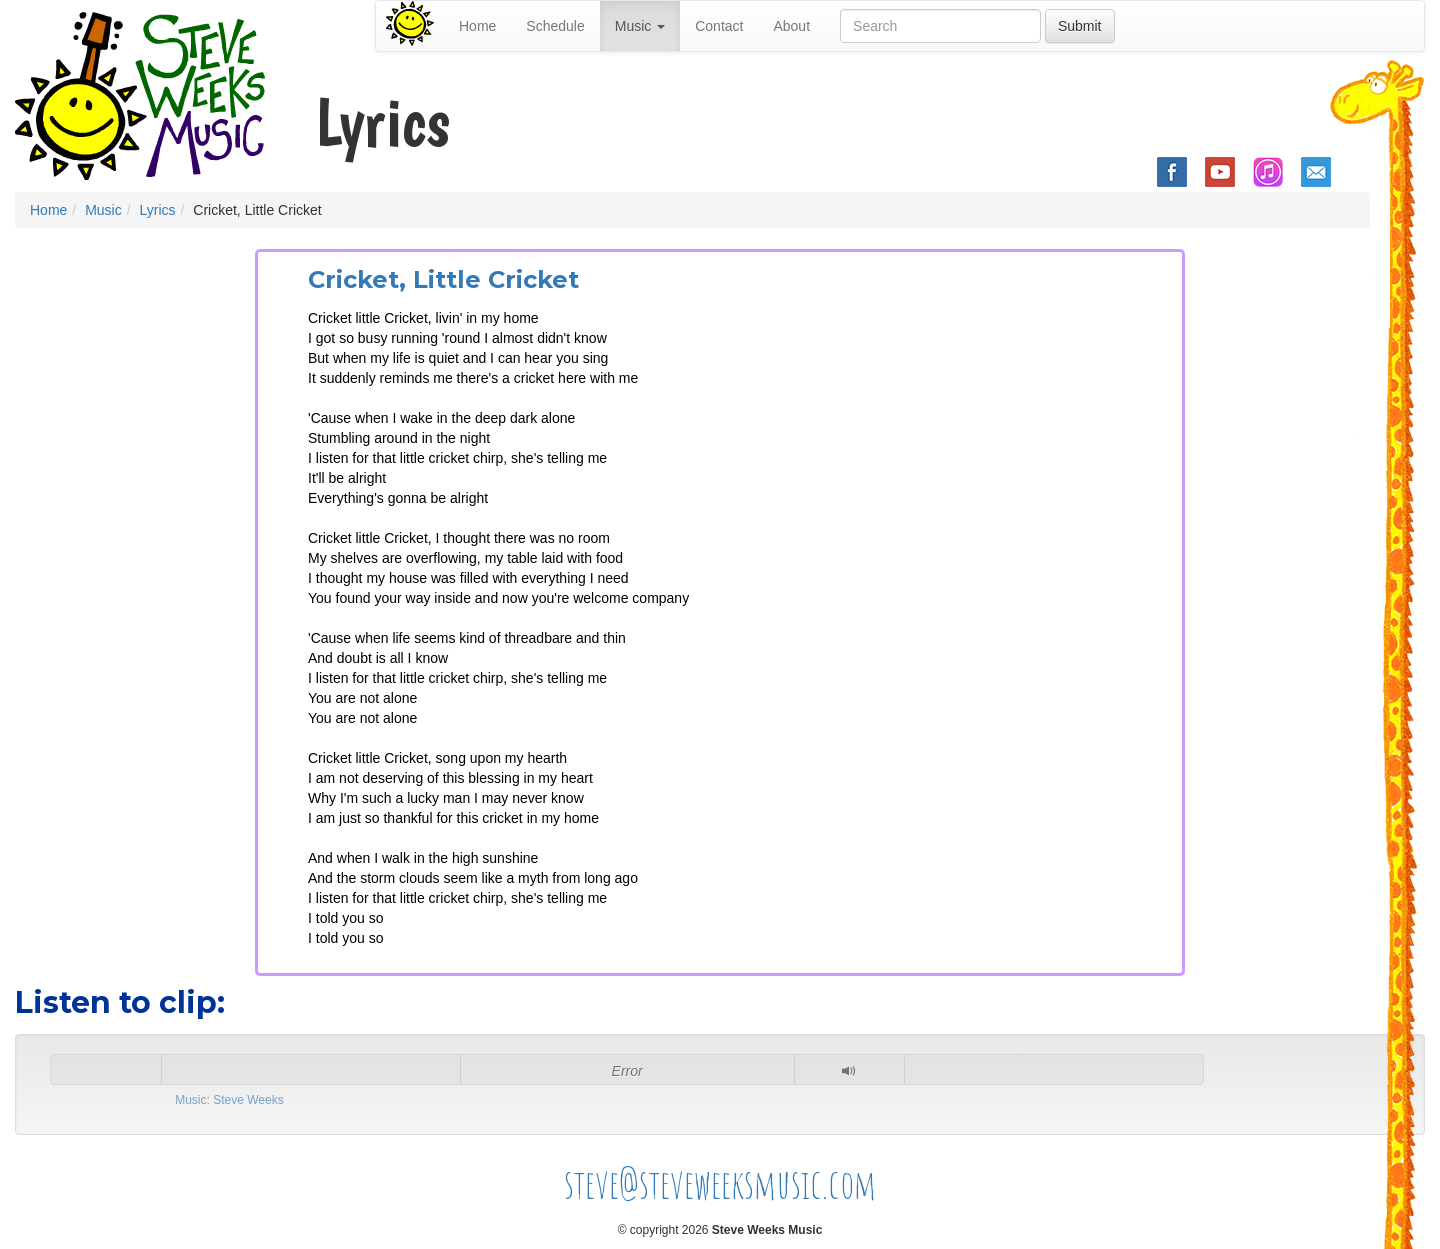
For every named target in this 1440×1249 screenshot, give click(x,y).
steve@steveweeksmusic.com (720, 1183)
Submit (1080, 26)
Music (103, 210)
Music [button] (640, 26)
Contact (719, 26)
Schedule (555, 26)
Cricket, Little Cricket (443, 279)
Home (477, 26)
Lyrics (157, 210)
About (791, 26)
